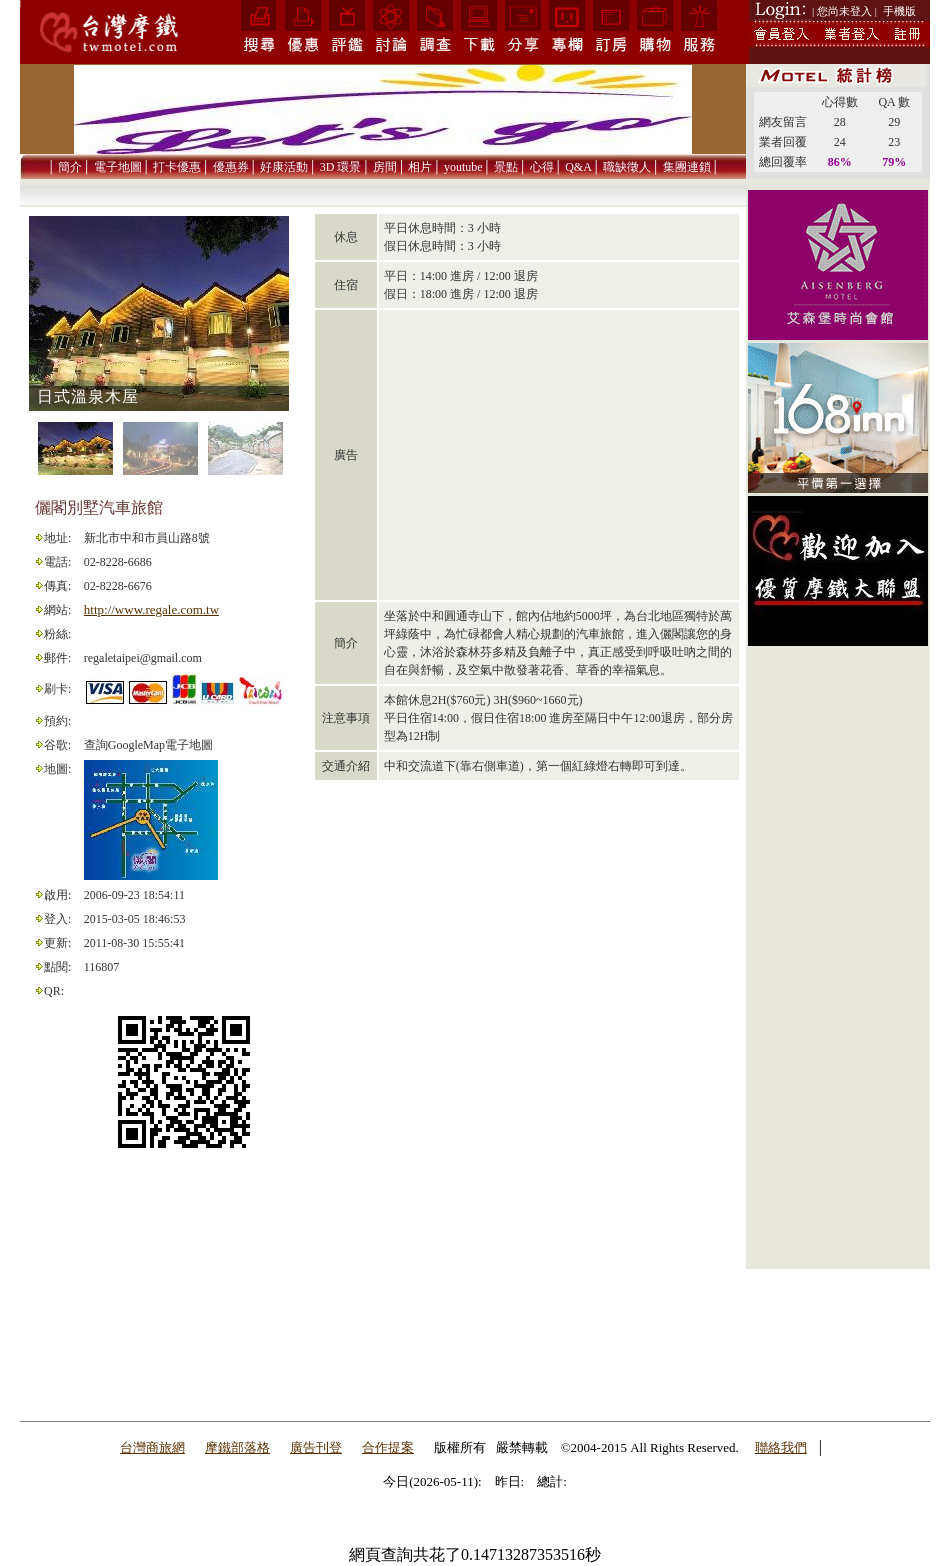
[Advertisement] (838, 967)
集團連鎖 (687, 167)
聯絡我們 (781, 1447)
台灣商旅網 (152, 1447)
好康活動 (284, 167)
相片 (420, 167)
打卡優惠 (177, 167)
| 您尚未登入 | (844, 11)
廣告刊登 (316, 1447)
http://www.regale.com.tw (151, 609)
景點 (506, 167)
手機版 (899, 11)
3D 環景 (341, 167)
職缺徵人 (627, 167)
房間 (385, 167)
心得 (542, 167)
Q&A (578, 167)
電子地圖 (118, 167)
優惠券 (231, 167)
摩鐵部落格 (237, 1447)
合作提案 (388, 1447)
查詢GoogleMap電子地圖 (148, 745)
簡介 (70, 167)
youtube (463, 167)
